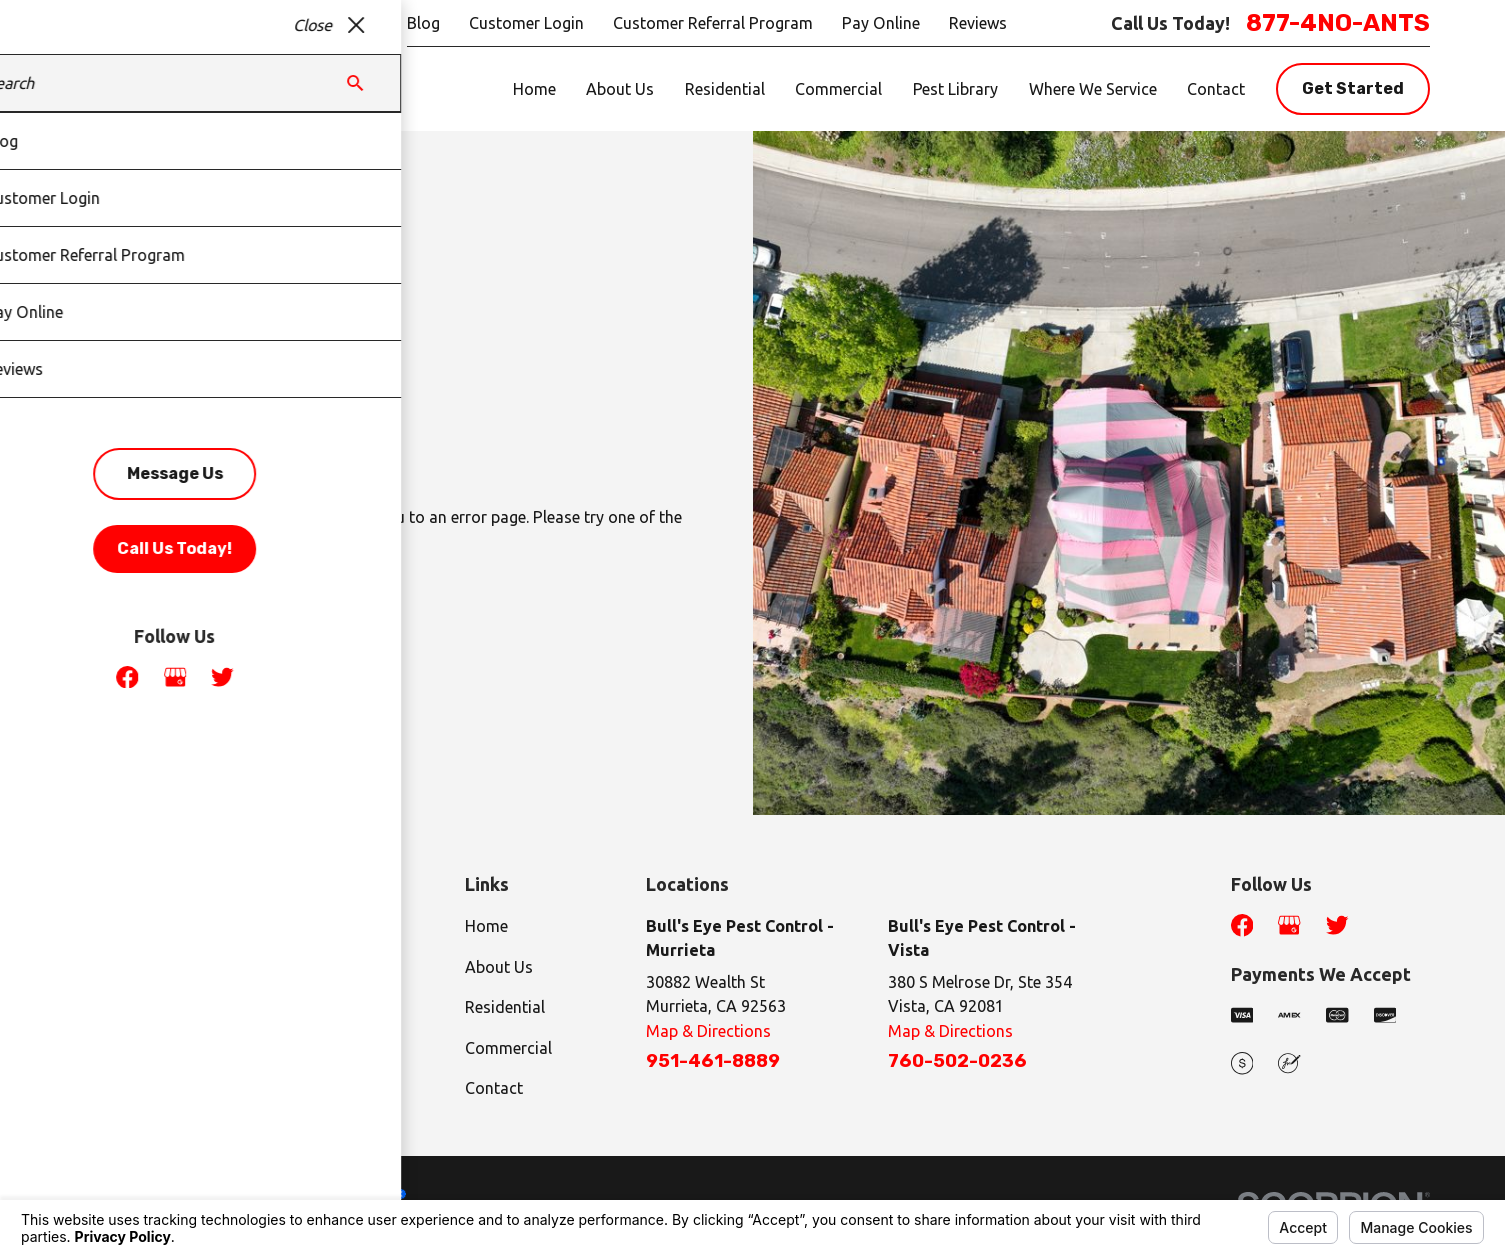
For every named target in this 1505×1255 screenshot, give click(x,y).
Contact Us (327, 621)
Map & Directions (708, 1031)
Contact (494, 1088)
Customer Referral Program (713, 23)
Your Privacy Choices (330, 1194)
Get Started (1353, 88)
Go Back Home (144, 621)
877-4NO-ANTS (1338, 23)
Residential (505, 1007)
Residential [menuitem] (725, 89)
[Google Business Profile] (1289, 925)
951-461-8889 (713, 1061)
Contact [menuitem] (1216, 89)
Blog (423, 23)
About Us (499, 967)
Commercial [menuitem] (838, 89)
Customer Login (526, 23)
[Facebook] (1242, 925)
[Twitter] (1337, 925)
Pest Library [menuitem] (955, 89)
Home (486, 926)
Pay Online (881, 23)
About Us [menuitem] (620, 89)
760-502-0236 (957, 1061)
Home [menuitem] (534, 89)
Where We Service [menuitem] (1093, 89)
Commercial (508, 1048)
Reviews (978, 23)
